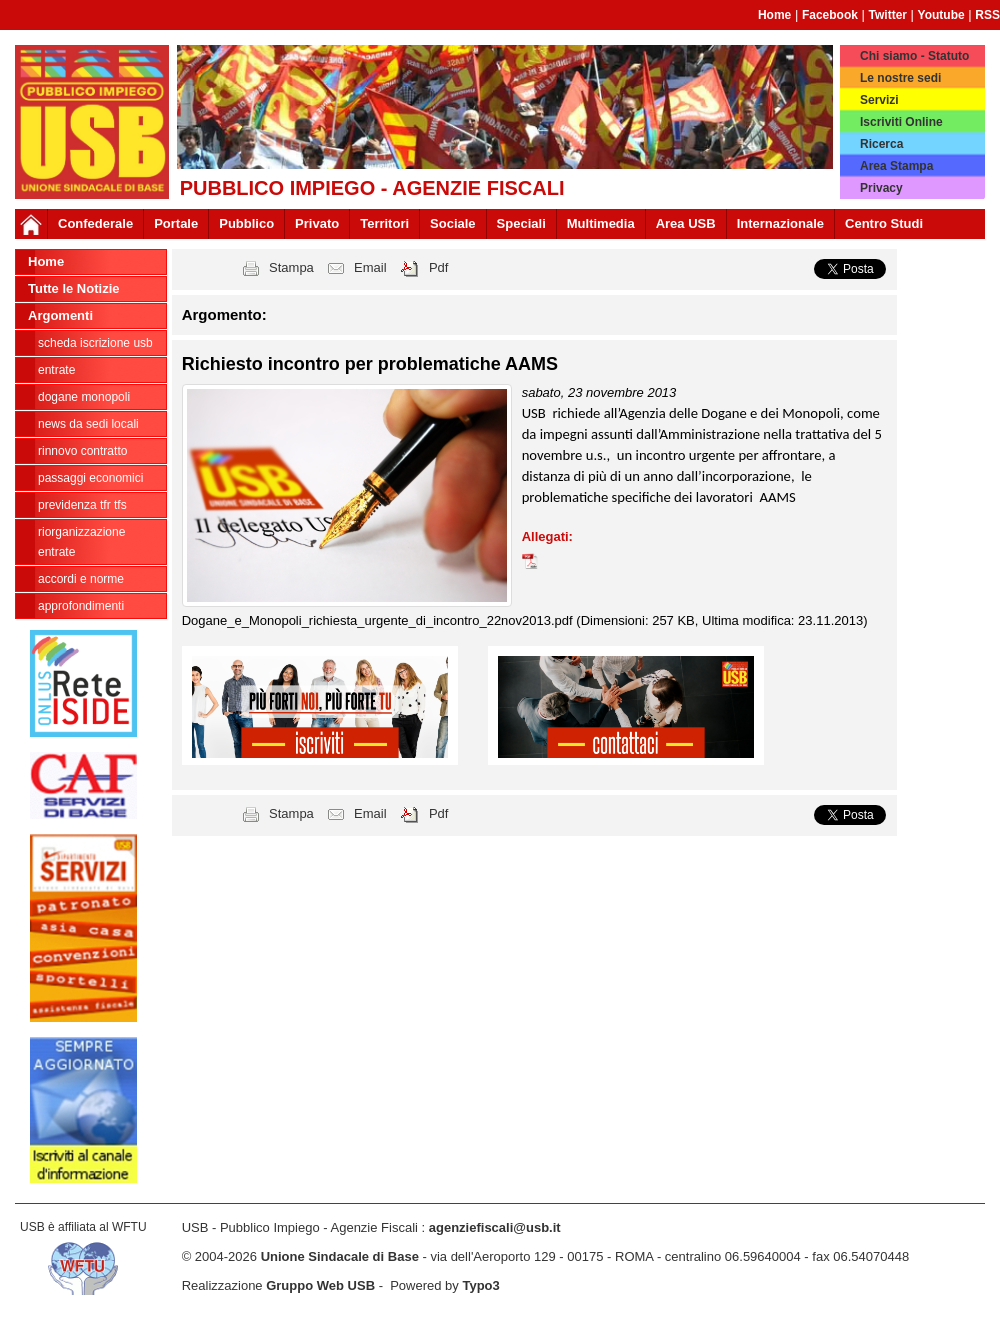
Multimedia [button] (601, 223)
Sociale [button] (453, 223)
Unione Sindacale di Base (340, 1256)
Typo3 (480, 1285)
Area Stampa (896, 166)
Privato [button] (317, 223)
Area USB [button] (686, 223)
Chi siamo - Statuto (914, 56)
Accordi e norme (81, 579)
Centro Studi (884, 223)
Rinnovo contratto (82, 451)
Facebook (830, 15)
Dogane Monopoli (84, 397)
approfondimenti (81, 606)
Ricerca (881, 144)
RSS (987, 15)
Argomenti (60, 315)
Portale (176, 223)
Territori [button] (384, 223)
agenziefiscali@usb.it (495, 1227)
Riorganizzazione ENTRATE (81, 542)
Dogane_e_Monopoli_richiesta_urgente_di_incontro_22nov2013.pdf (379, 620)
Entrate (56, 370)
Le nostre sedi (900, 78)
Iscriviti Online (901, 122)
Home (774, 15)
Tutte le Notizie (73, 288)
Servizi (879, 100)
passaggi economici (90, 478)
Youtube (941, 15)
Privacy (881, 188)
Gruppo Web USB (320, 1285)
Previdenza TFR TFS (82, 505)
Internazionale (780, 223)
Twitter (888, 15)
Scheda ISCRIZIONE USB (95, 343)
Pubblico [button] (246, 223)
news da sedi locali (88, 424)
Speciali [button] (521, 223)
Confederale (95, 223)
